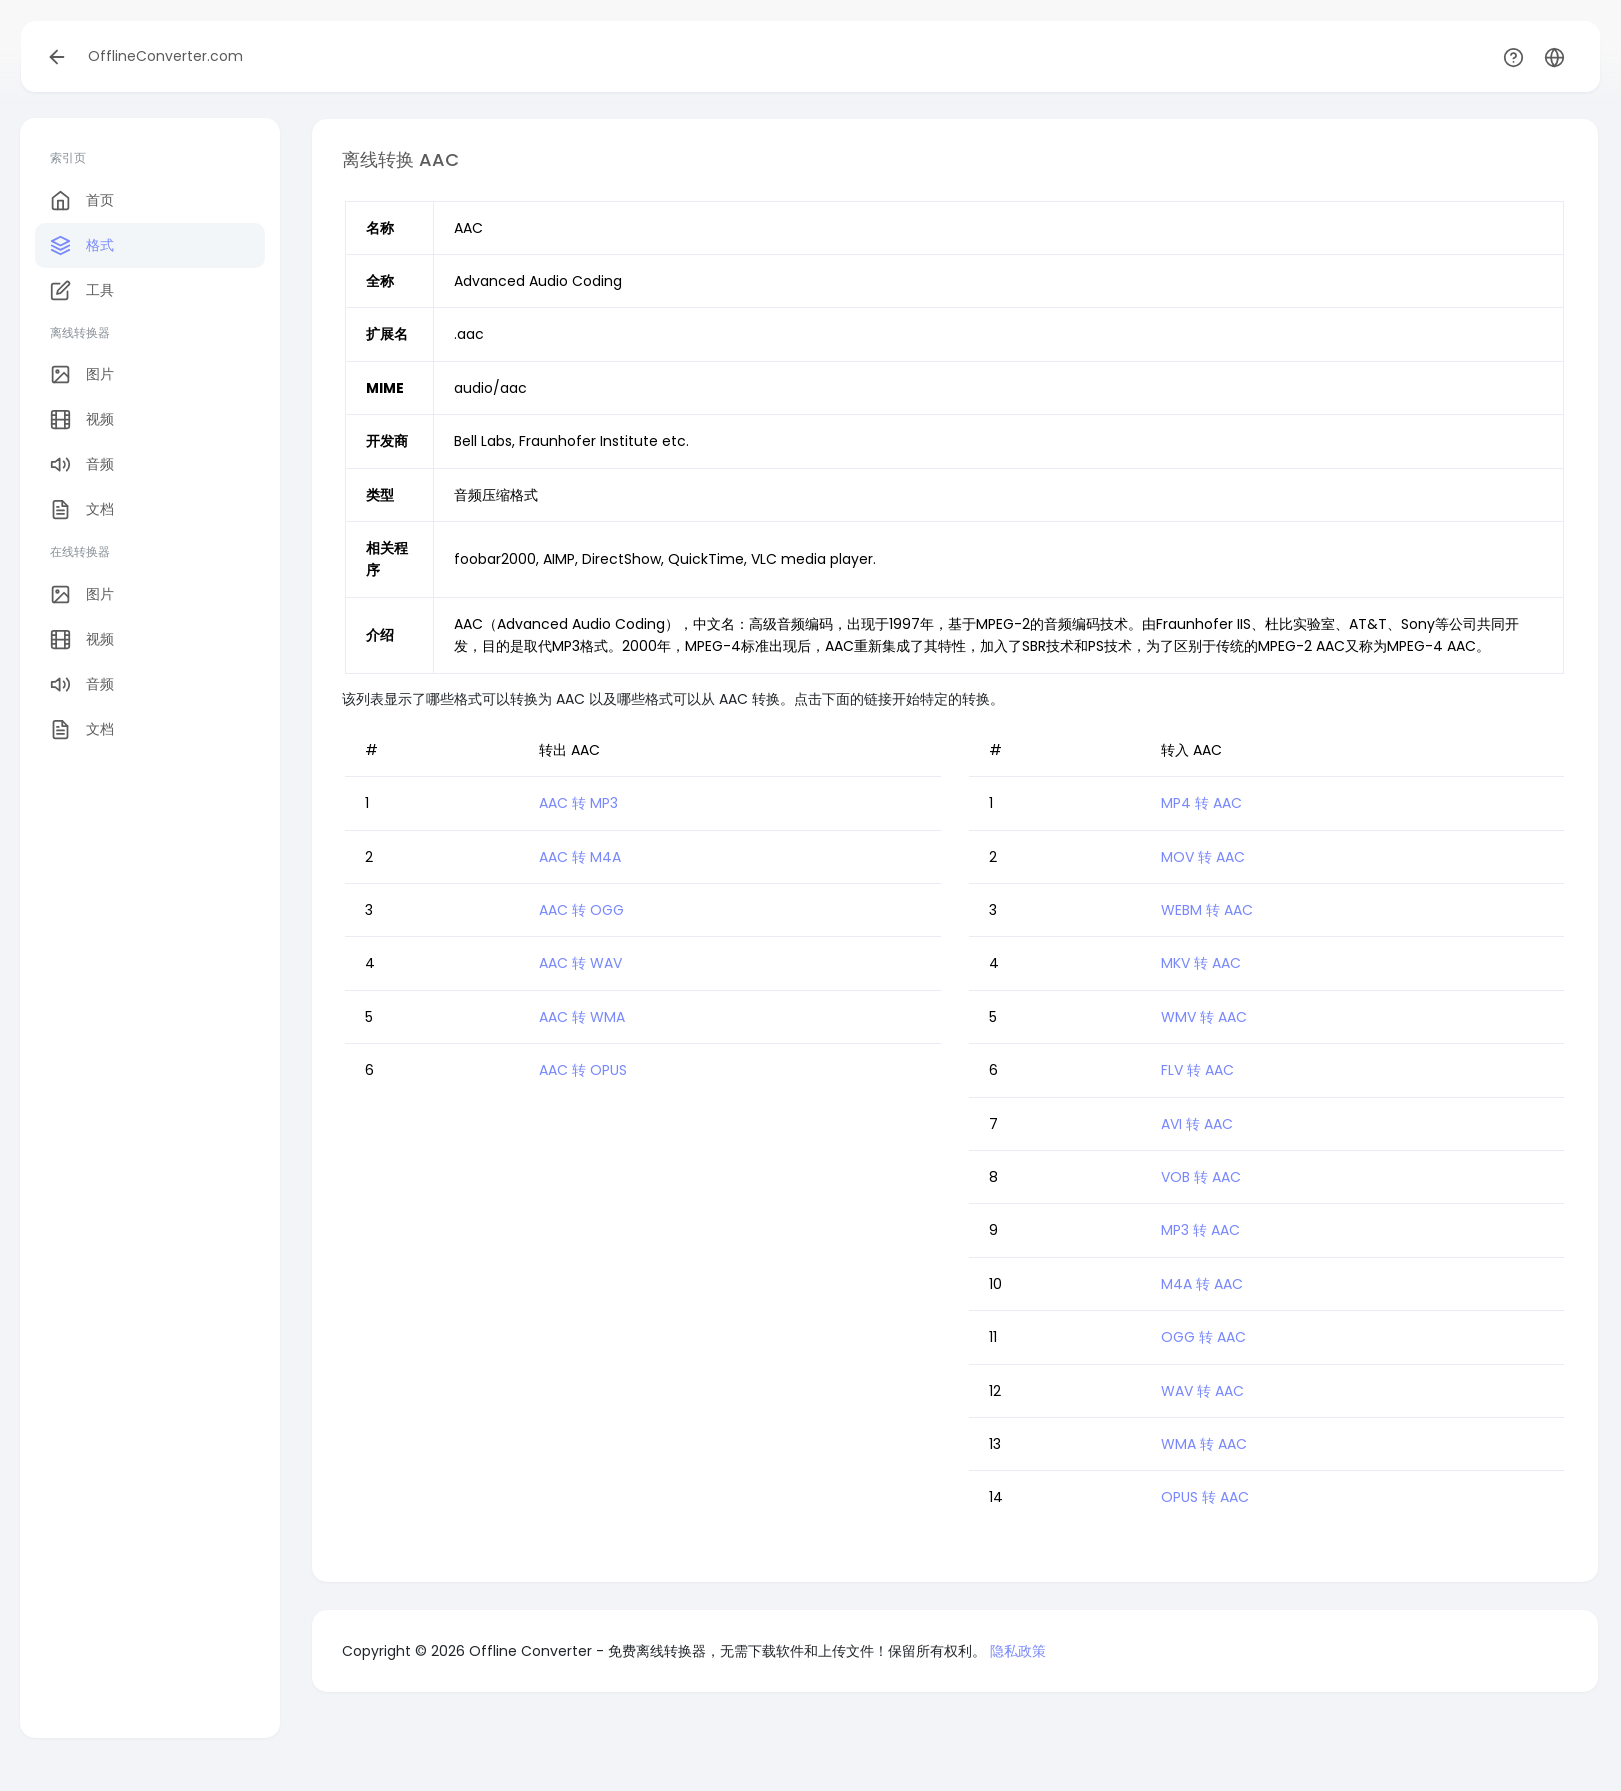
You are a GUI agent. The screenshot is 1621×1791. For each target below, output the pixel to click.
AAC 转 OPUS (583, 1070)
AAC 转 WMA (582, 1017)
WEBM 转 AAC (1207, 910)
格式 (82, 245)
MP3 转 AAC (1200, 1230)
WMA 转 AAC (1204, 1444)
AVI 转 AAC (1197, 1124)
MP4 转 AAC (1201, 803)
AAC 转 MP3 (578, 803)
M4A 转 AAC (1202, 1284)
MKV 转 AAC (1201, 963)
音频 (82, 464)
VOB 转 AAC (1201, 1177)
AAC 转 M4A (580, 857)
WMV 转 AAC (1204, 1017)
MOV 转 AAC (1203, 857)
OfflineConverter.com (165, 56)
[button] (1554, 56)
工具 (82, 290)
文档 (82, 509)
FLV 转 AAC (1197, 1070)
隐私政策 (1018, 1651)
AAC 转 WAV (580, 963)
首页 (82, 200)
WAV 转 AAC (1202, 1391)
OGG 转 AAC (1203, 1337)
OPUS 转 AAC (1205, 1497)
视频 (82, 419)
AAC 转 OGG (581, 910)
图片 (82, 374)
